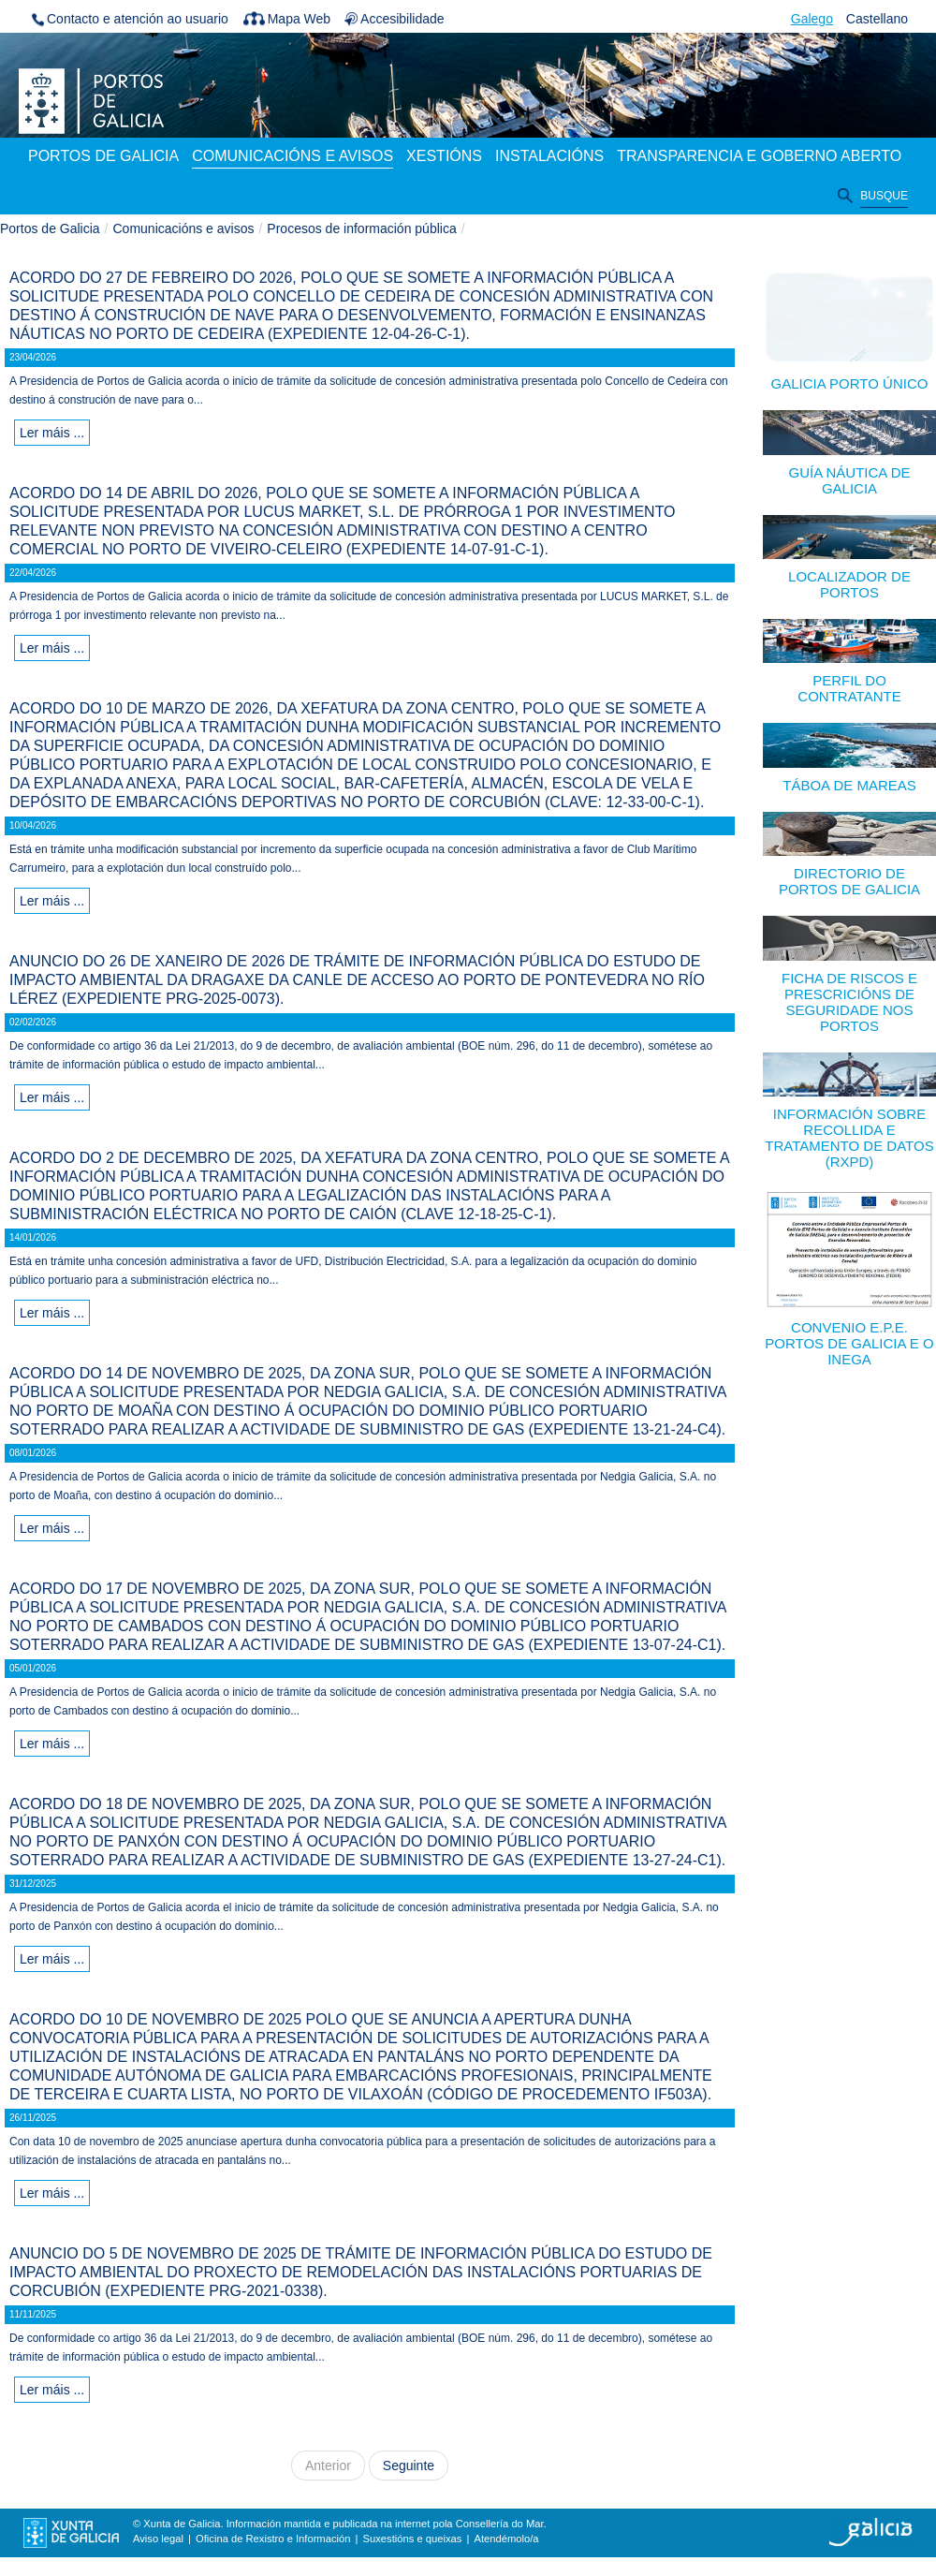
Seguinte (408, 2465)
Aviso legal (158, 2538)
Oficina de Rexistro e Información (273, 2538)
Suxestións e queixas (412, 2538)
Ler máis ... (52, 432)
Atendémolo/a (506, 2538)
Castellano (877, 18)
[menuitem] (103, 157)
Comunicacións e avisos (184, 228)
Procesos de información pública (361, 228)
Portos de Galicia (50, 228)
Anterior (328, 2465)
